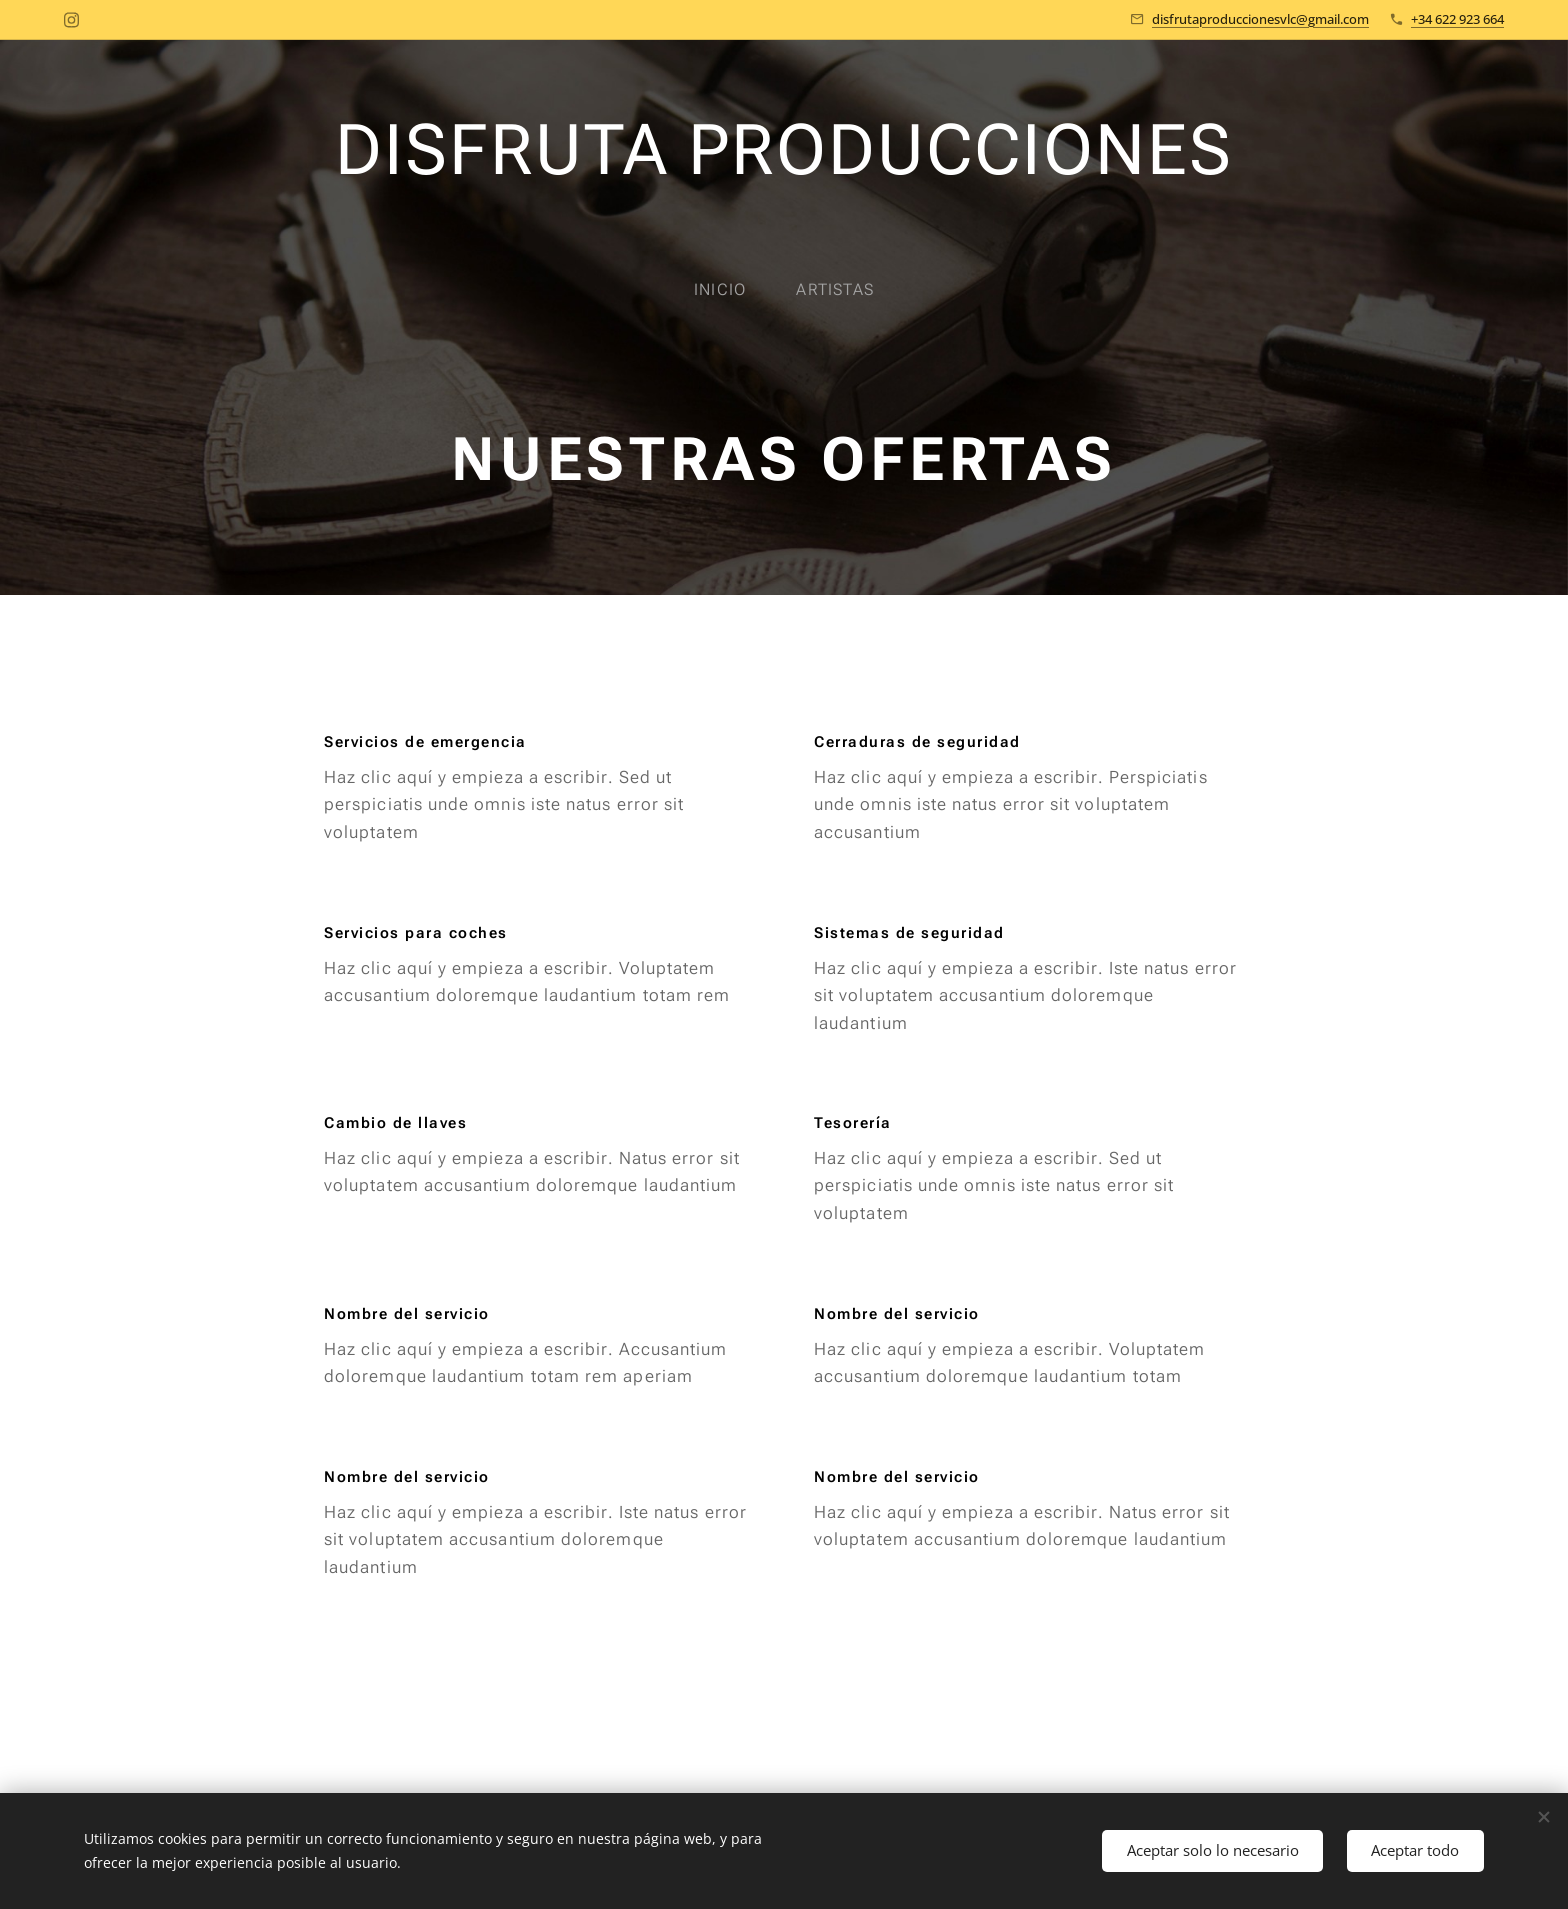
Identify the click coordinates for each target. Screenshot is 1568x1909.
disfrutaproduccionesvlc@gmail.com (1260, 19)
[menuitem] (732, 290)
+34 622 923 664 (1457, 19)
